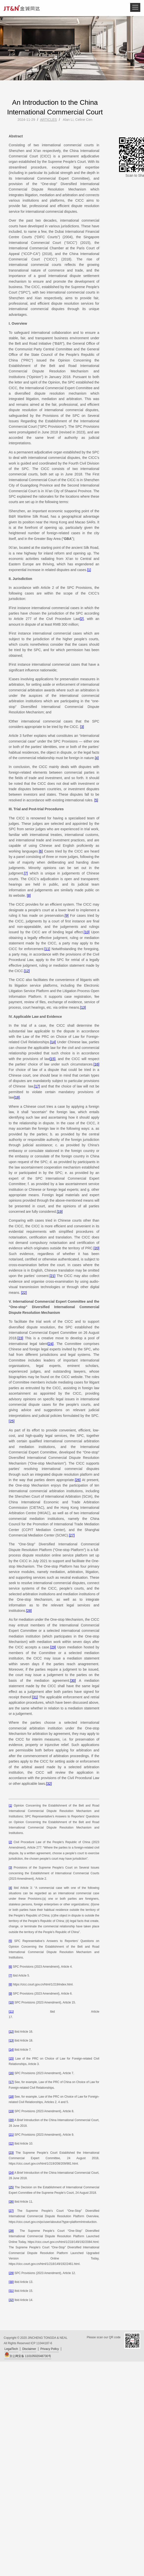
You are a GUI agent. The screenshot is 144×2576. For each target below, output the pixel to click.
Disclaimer (29, 2349)
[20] (96, 1248)
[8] (29, 895)
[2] (82, 619)
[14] (53, 1042)
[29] (53, 1647)
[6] (41, 851)
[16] (96, 1064)
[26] (78, 1480)
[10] (86, 932)
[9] (67, 915)
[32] (49, 1784)
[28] (29, 1611)
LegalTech (11, 2349)
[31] (35, 1697)
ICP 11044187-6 (41, 2343)
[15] (52, 1059)
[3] (82, 727)
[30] (73, 1680)
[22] (24, 1293)
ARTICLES (48, 120)
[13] (83, 1007)
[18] (17, 1097)
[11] (47, 949)
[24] (50, 1344)
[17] (37, 1086)
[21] (52, 1276)
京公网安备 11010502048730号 (27, 2355)
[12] (27, 971)
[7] (26, 873)
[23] (20, 1338)
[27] (72, 1535)
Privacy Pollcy (50, 2349)
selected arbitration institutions (32, 1594)
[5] (96, 800)
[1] (89, 570)
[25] (11, 1421)
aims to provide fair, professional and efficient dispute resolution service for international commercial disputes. (54, 205)
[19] (59, 1211)
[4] (97, 758)
